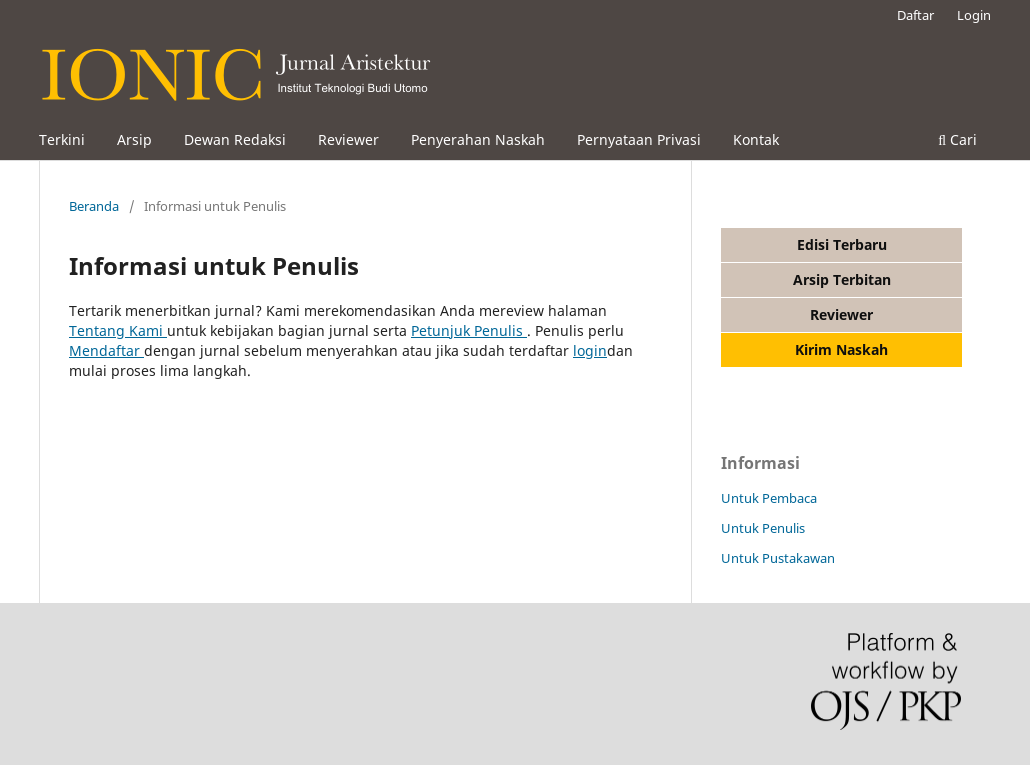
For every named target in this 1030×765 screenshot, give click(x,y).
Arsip (134, 139)
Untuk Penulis (763, 528)
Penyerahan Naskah (478, 139)
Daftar (915, 15)
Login (974, 15)
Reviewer (348, 139)
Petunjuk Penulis (469, 330)
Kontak (756, 139)
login (590, 350)
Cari (957, 139)
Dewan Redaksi (235, 139)
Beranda (94, 206)
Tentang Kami (118, 330)
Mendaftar (106, 350)
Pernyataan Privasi (639, 139)
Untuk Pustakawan (778, 558)
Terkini (62, 139)
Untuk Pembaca (769, 498)
